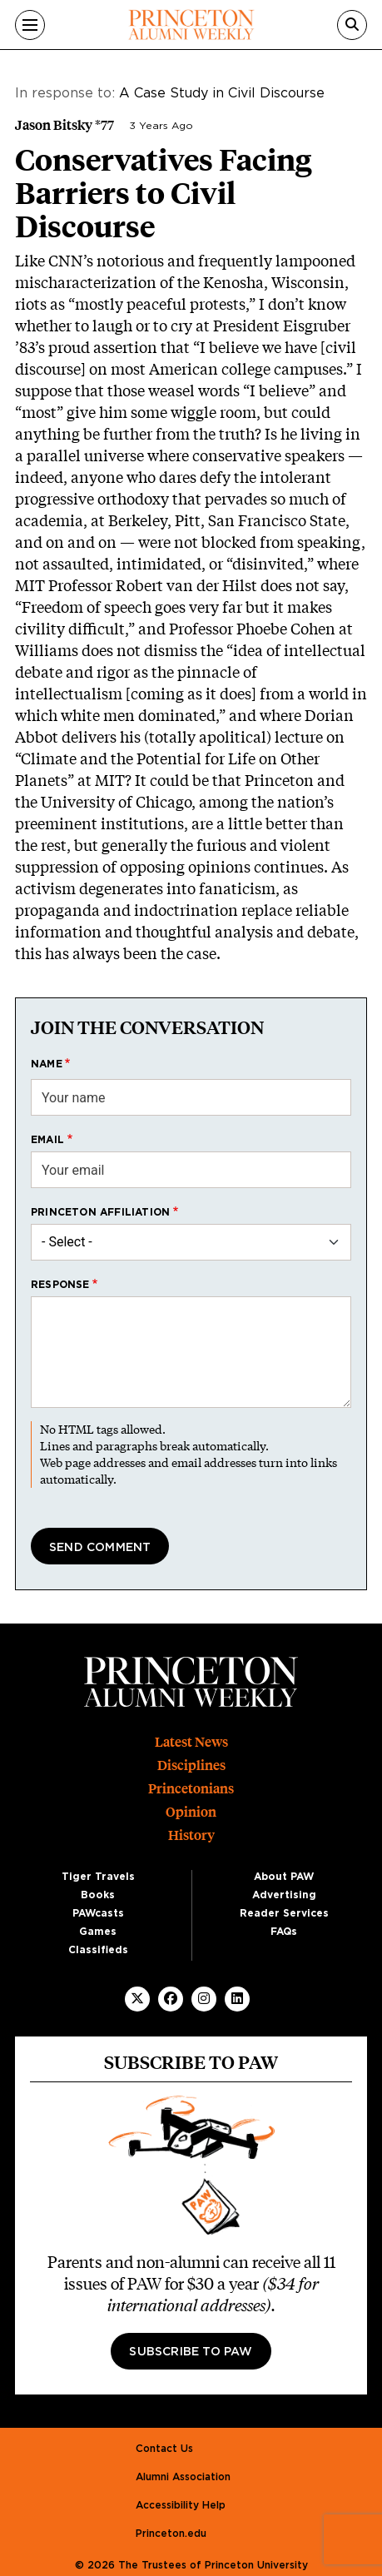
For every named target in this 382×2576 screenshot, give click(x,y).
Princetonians (191, 1789)
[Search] (352, 25)
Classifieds (98, 1950)
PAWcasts (98, 1913)
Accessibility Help (181, 2505)
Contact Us (164, 2449)
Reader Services (284, 1913)
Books (98, 1895)
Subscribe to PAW (190, 2352)
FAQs (283, 1932)
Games (98, 1932)
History (191, 1835)
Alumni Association (183, 2477)
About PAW (284, 1877)
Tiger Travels (98, 1877)
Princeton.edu (171, 2534)
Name (46, 1064)
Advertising (284, 1895)
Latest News (191, 1742)
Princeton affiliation (100, 1212)
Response (60, 1285)
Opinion (191, 1812)
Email (47, 1140)
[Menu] (30, 25)
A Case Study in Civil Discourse (222, 93)
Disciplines (191, 1765)
